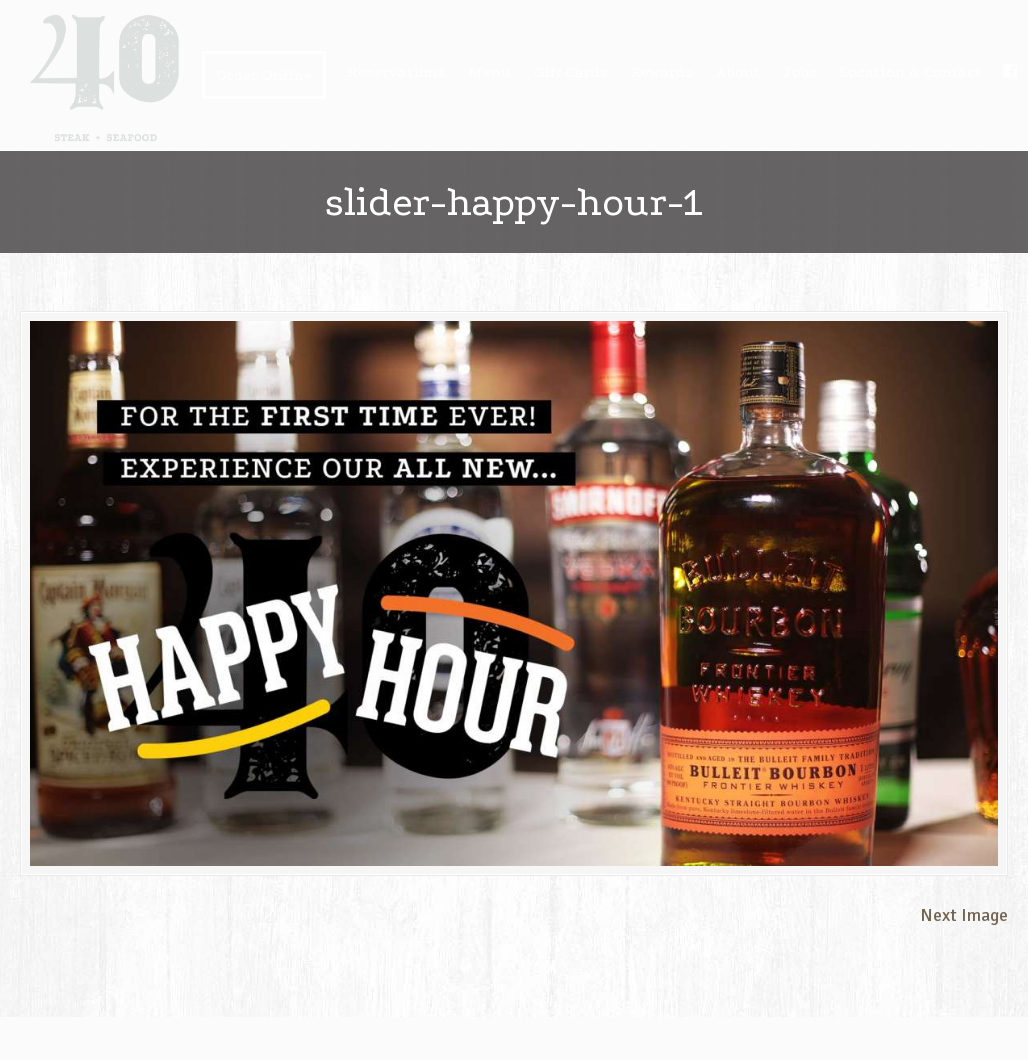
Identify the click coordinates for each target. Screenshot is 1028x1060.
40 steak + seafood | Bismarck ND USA (104, 78)
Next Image (964, 915)
